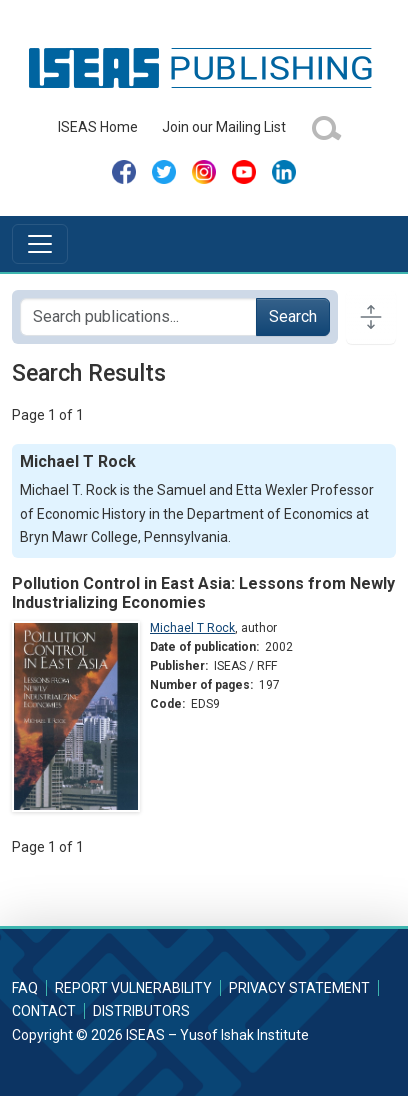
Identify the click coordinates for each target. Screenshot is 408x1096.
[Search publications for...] (138, 317)
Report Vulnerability (133, 988)
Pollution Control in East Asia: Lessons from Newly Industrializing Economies (203, 593)
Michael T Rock (192, 628)
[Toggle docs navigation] (371, 317)
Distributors (141, 1011)
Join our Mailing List (224, 127)
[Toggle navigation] (40, 244)
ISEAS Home (98, 127)
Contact (44, 1011)
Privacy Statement (299, 988)
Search (293, 316)
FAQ (25, 988)
